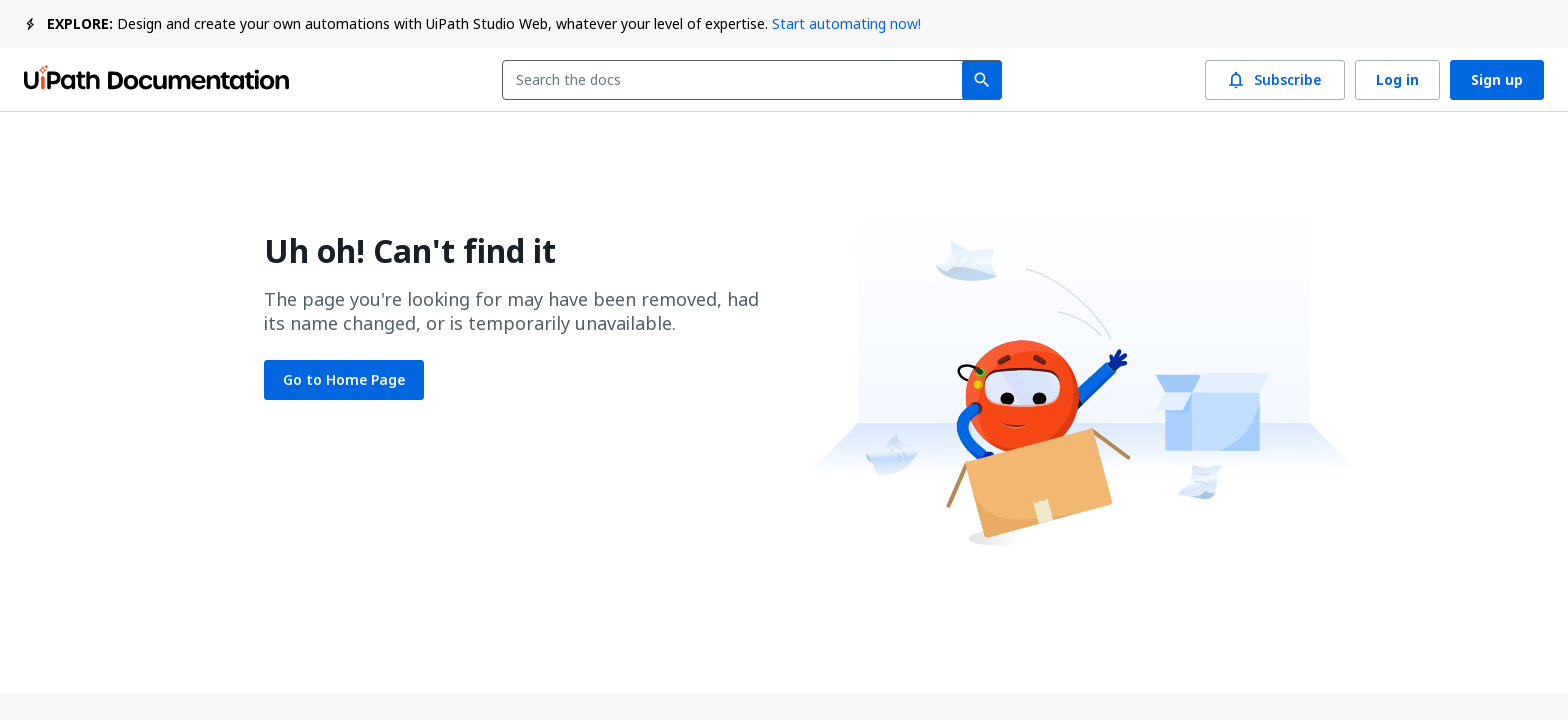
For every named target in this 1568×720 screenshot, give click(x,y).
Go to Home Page (344, 380)
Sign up (1497, 80)
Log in (1397, 80)
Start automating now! (846, 23)
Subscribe (1275, 80)
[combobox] (736, 80)
